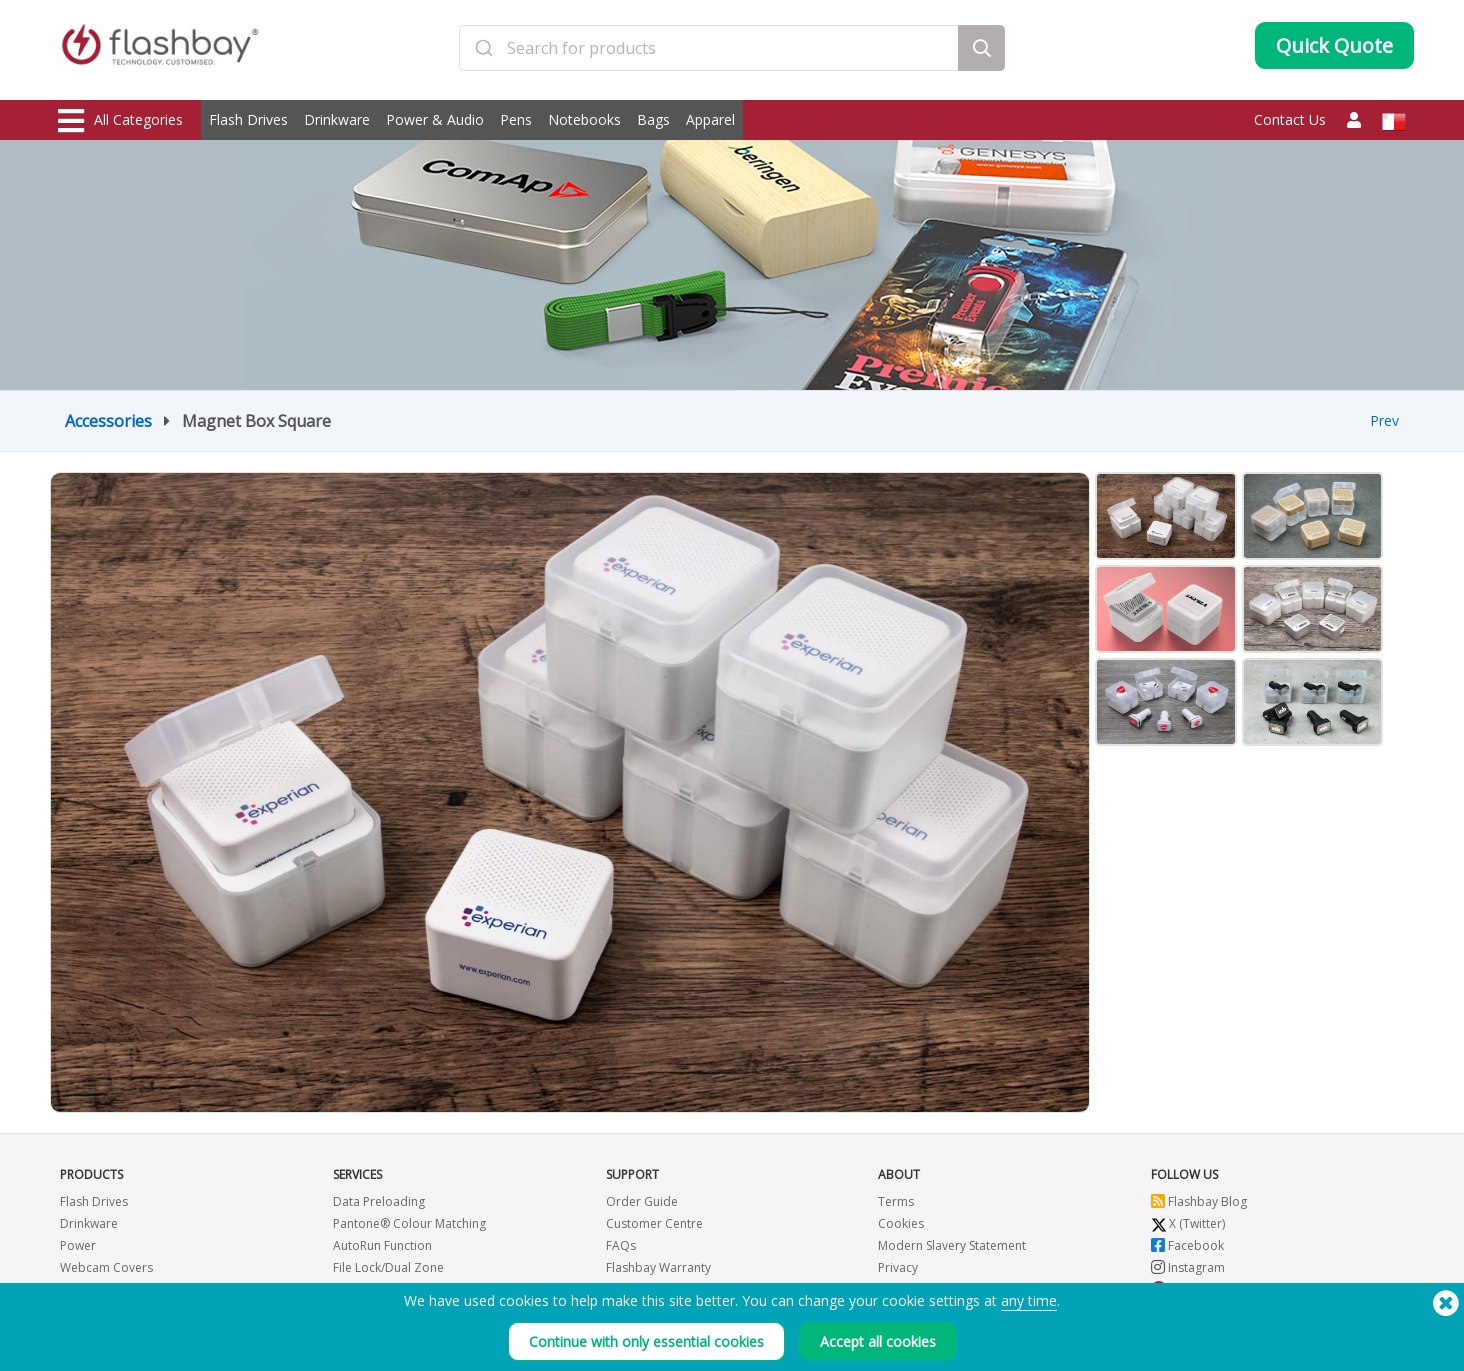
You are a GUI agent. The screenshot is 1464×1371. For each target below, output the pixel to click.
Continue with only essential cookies (646, 1341)
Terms (896, 1201)
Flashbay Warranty (658, 1267)
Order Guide (642, 1201)
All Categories (120, 121)
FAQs (621, 1245)
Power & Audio (435, 119)
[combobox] (709, 53)
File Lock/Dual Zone (388, 1267)
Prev (1384, 420)
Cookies (901, 1223)
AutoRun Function (382, 1245)
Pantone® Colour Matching (409, 1223)
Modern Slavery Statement (952, 1245)
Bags (653, 119)
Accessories (108, 421)
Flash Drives (248, 119)
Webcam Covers (106, 1267)
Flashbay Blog (1199, 1201)
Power (78, 1245)
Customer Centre (654, 1223)
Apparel (710, 119)
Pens (516, 119)
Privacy (898, 1267)
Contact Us (1290, 119)
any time (1029, 1300)
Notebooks (584, 119)
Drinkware (337, 119)
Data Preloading (379, 1201)
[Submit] (483, 53)
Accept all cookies (878, 1341)
